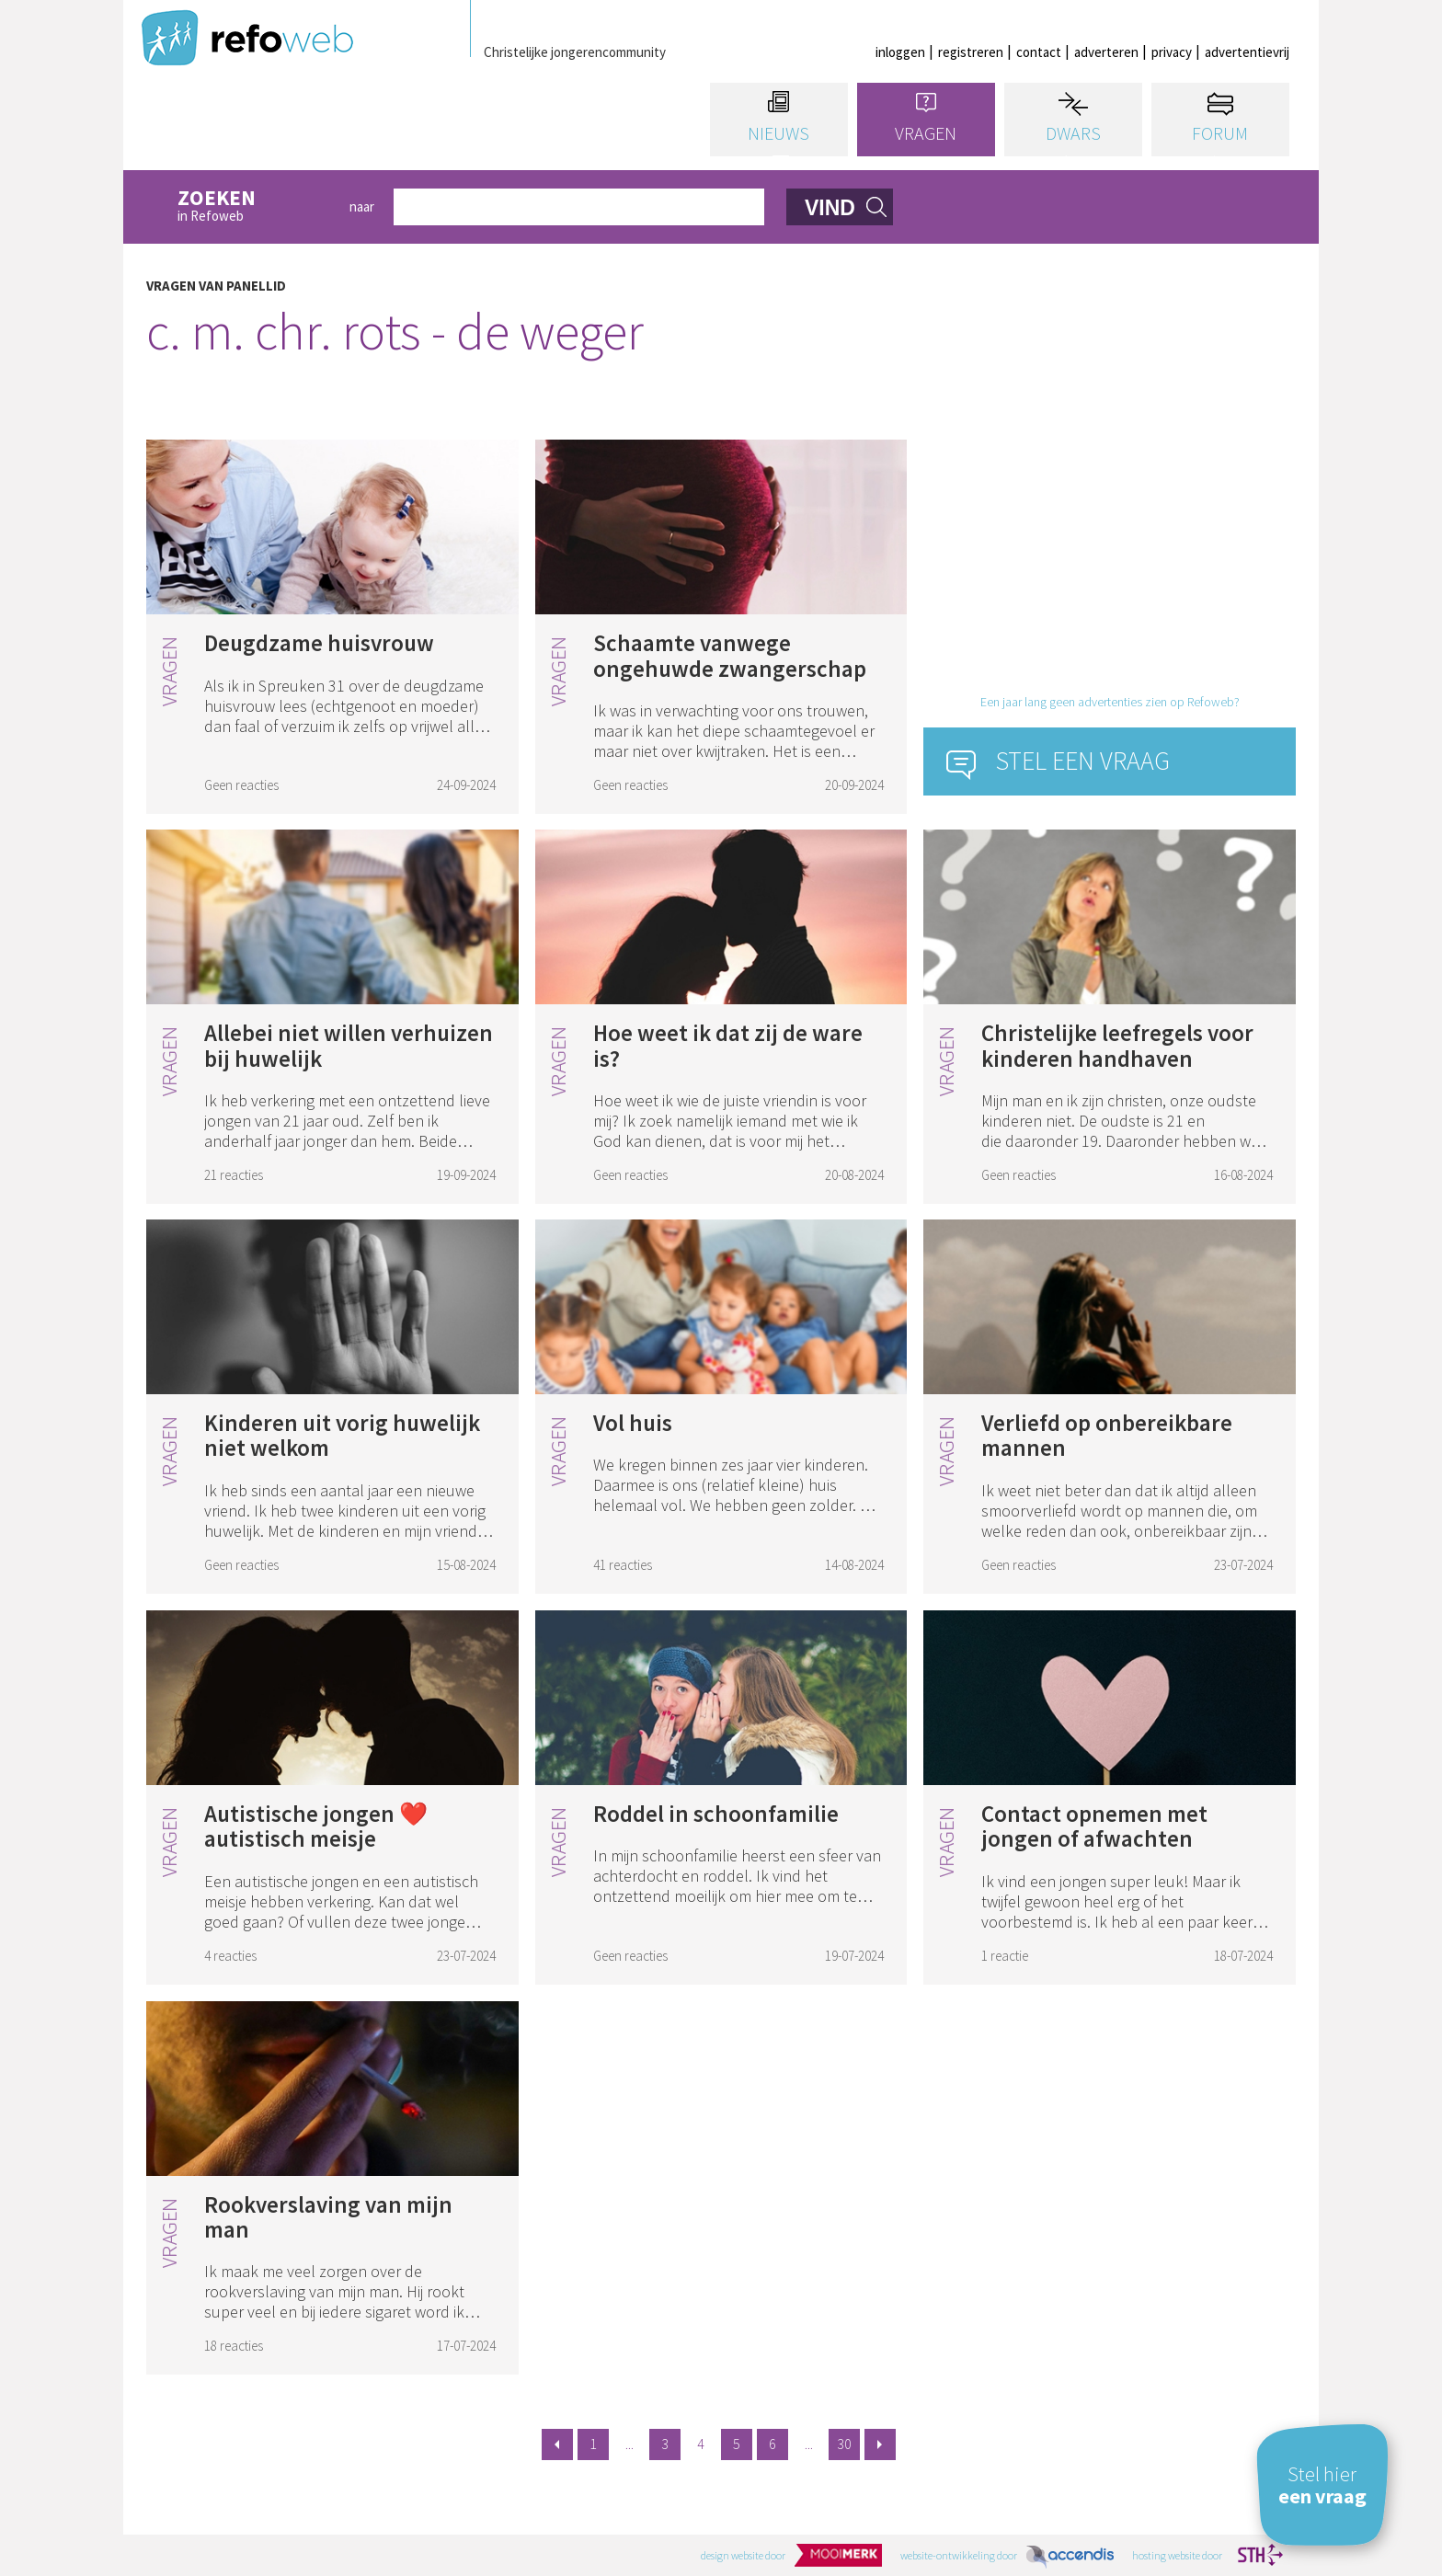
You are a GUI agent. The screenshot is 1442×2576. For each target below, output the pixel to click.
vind (830, 208)
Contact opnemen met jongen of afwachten (1094, 1826)
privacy (1171, 52)
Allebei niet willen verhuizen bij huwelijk (348, 1045)
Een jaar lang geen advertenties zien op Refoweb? (1110, 701)
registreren (970, 52)
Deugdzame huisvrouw (319, 643)
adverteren (1106, 52)
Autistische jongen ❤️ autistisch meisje (316, 1826)
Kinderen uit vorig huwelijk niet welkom (342, 1435)
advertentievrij (1247, 52)
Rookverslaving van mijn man (328, 2217)
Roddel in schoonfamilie (716, 1813)
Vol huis (632, 1422)
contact (1038, 52)
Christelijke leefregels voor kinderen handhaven (1117, 1045)
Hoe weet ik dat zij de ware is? (728, 1045)
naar (361, 206)
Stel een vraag (1083, 760)
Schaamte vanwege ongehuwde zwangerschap (729, 655)
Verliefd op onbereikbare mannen (1106, 1435)
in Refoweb (253, 206)
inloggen (900, 52)
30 (844, 2443)
